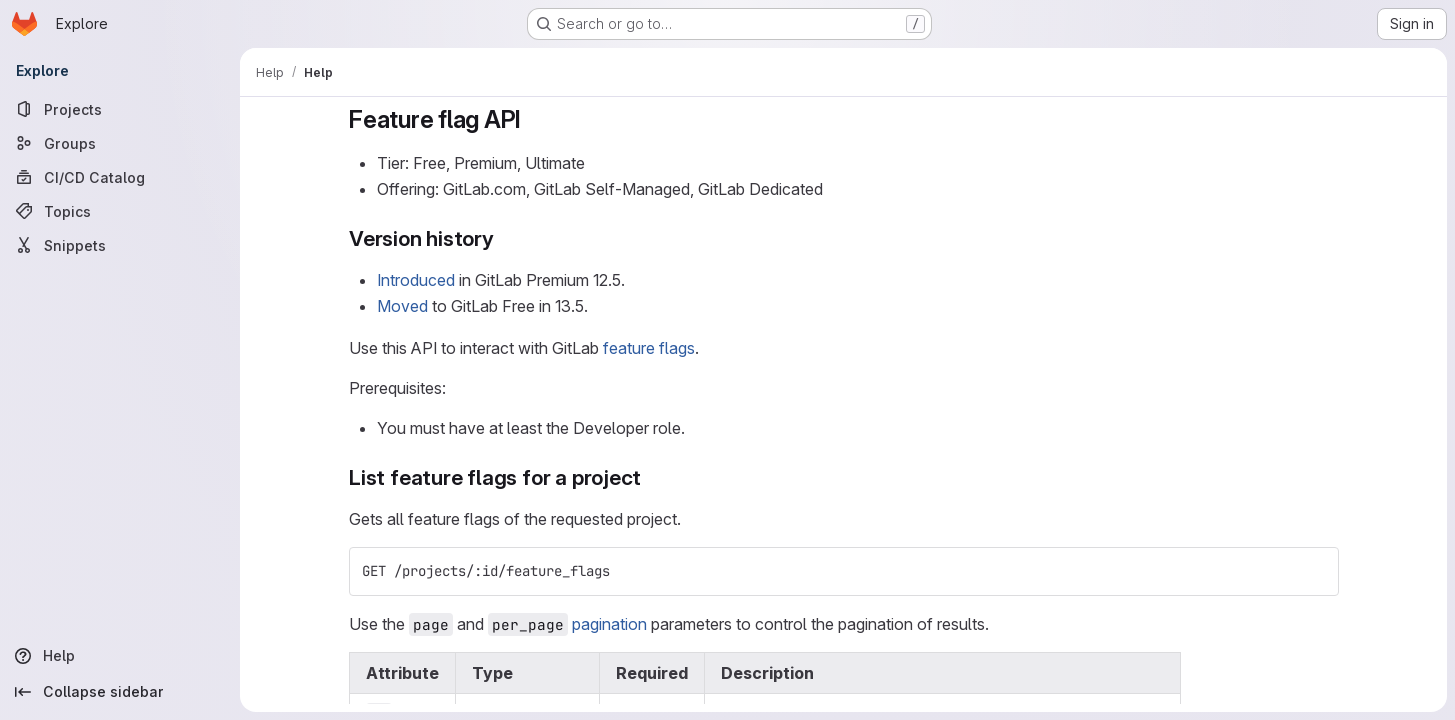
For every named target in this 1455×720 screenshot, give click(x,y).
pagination (609, 624)
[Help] (120, 656)
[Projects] (120, 109)
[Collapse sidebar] (120, 692)
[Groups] (120, 143)
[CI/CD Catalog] (120, 177)
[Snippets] (120, 245)
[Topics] (120, 211)
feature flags (649, 348)
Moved (402, 306)
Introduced (416, 280)
